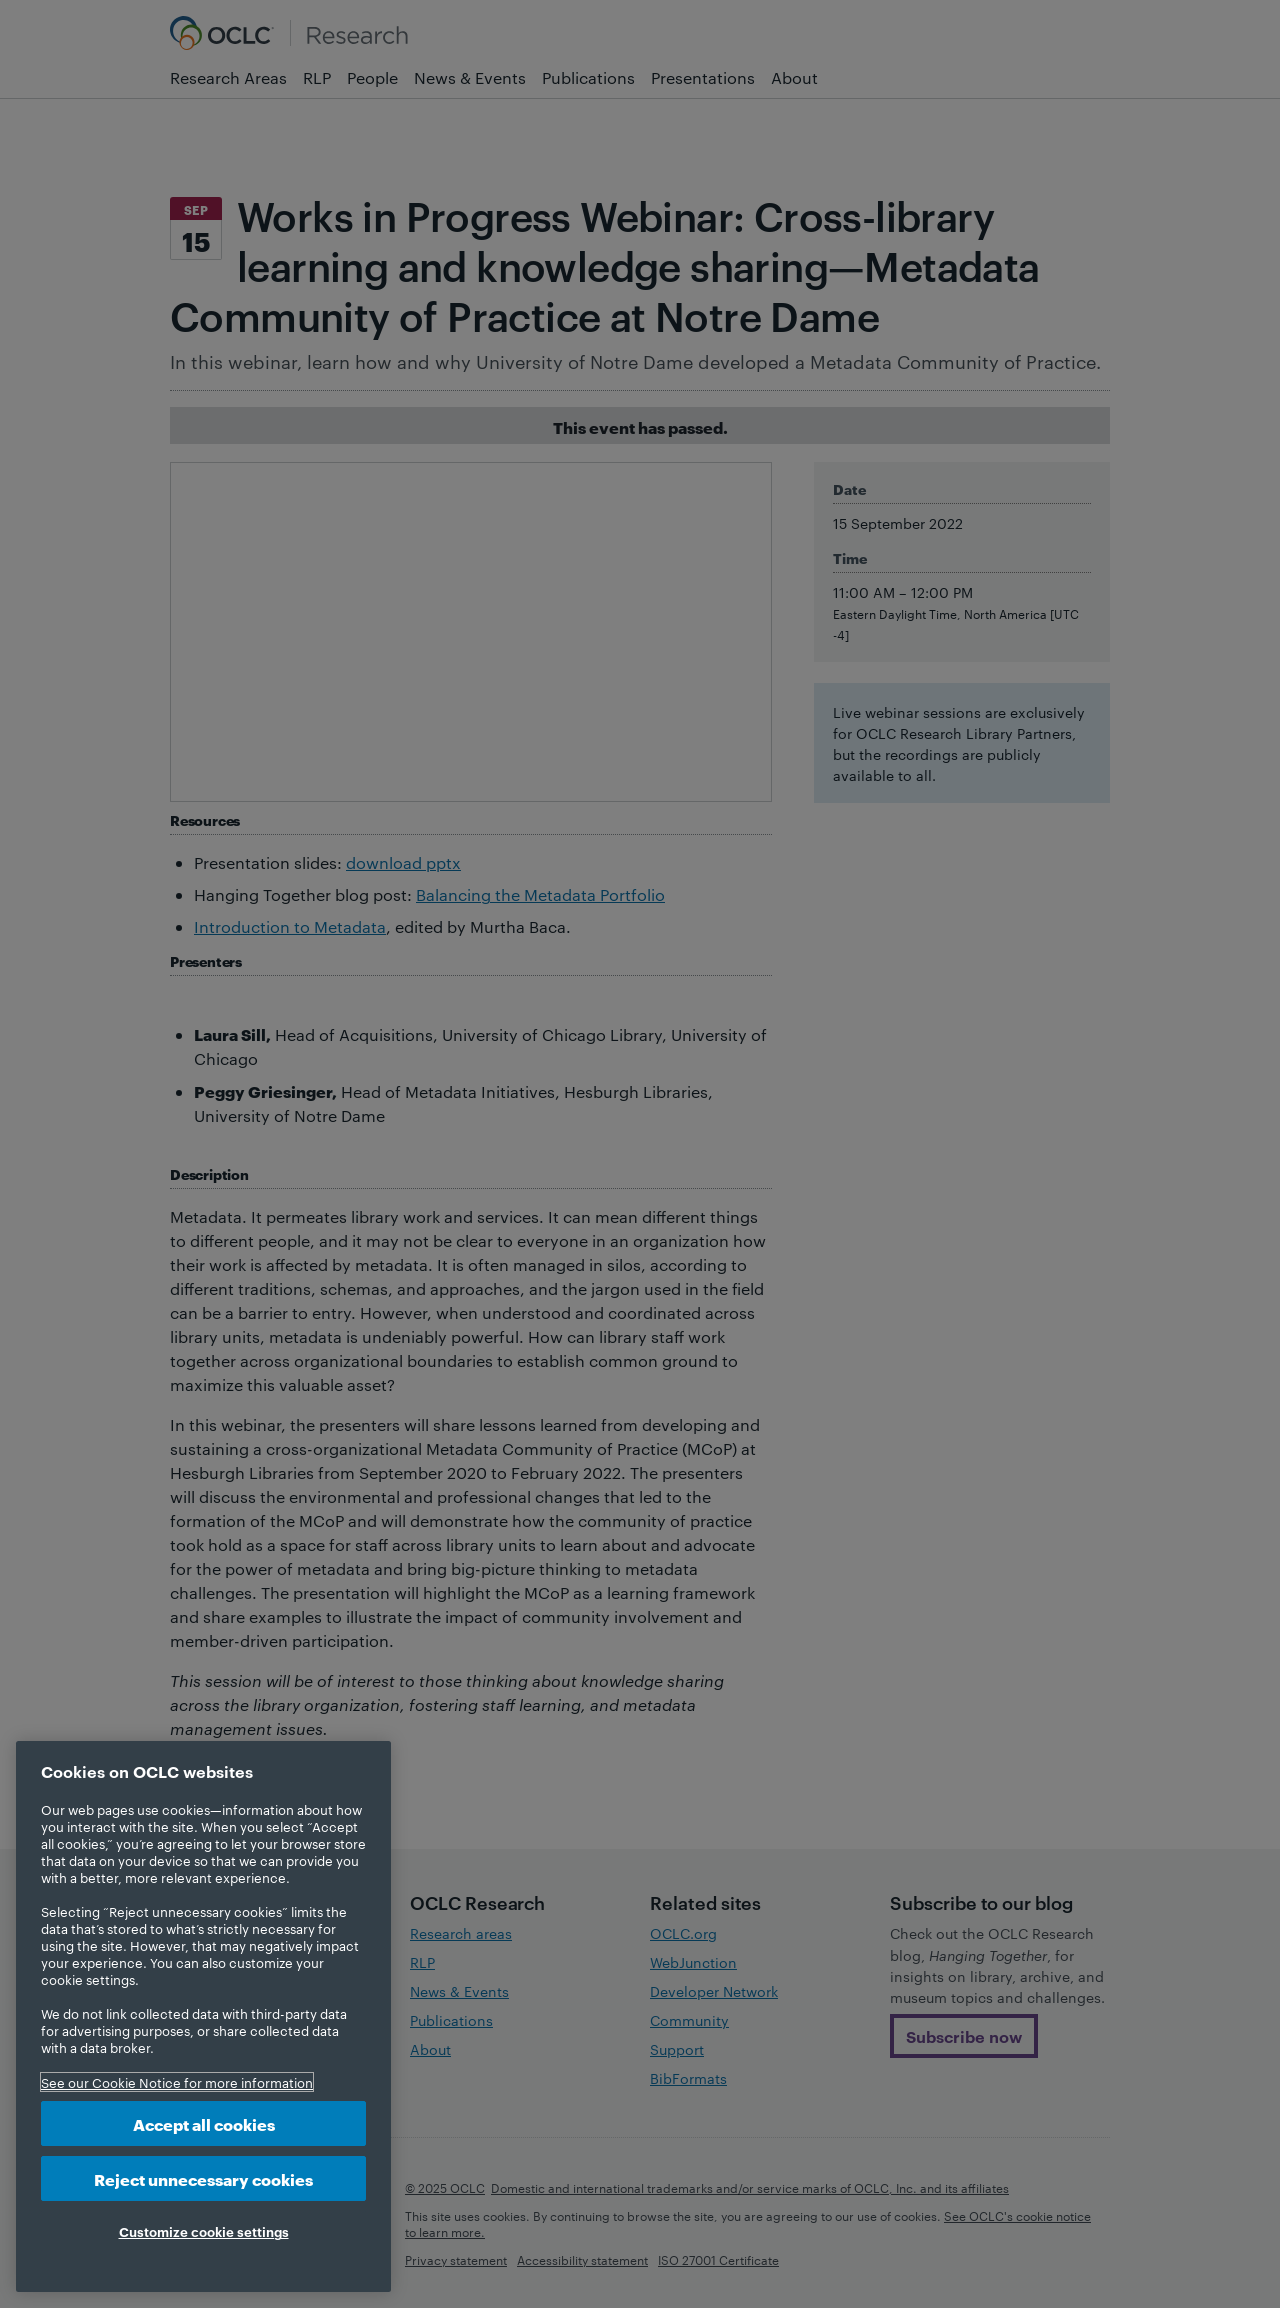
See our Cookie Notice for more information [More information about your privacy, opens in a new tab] (177, 2082)
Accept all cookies (204, 2123)
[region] (203, 2016)
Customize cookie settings (204, 2231)
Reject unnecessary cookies (203, 2178)
